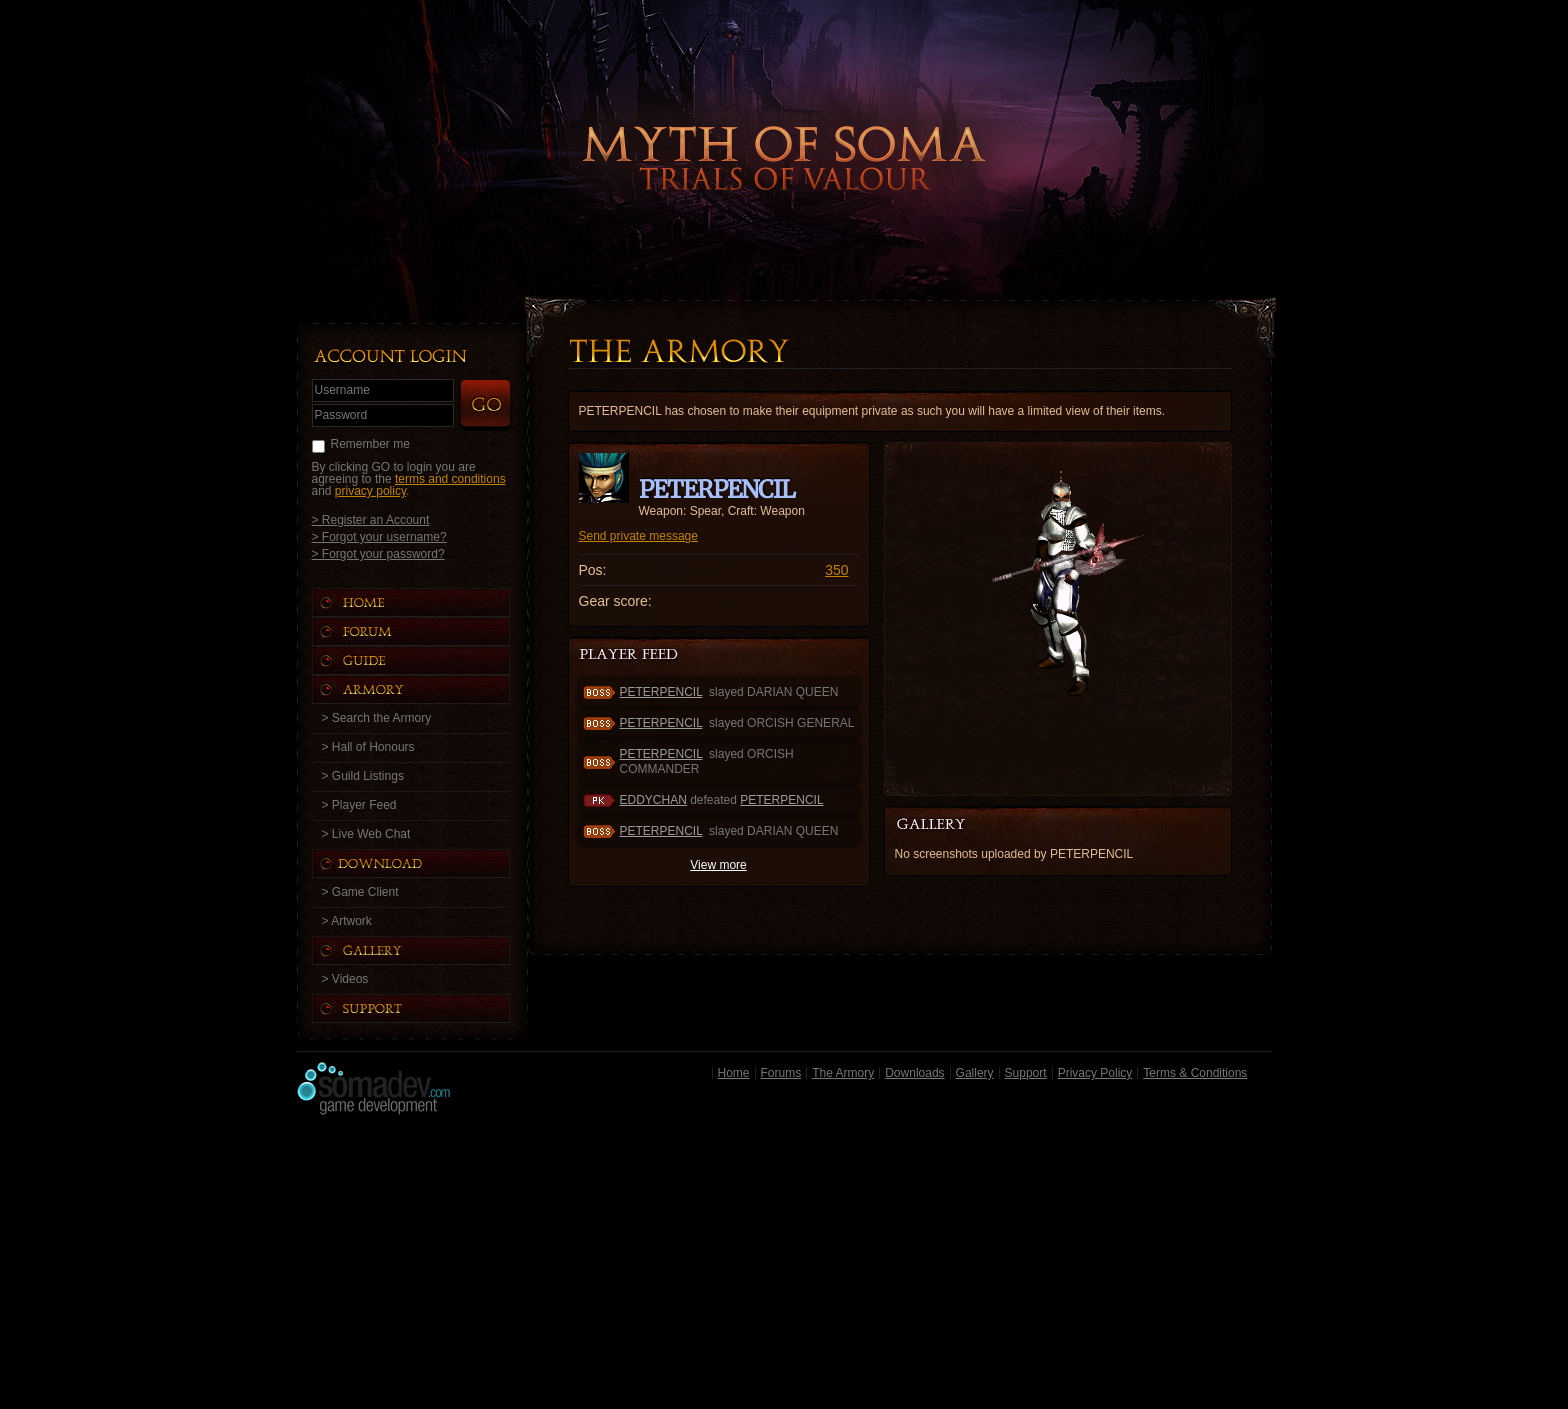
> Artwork (347, 921)
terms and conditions (450, 479)
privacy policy (370, 491)
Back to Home (784, 125)
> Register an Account (371, 519)
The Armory (843, 1073)
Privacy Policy (1095, 1073)
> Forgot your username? (379, 536)
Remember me (370, 444)
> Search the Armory (377, 718)
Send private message (638, 536)
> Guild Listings (363, 776)
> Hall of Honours (368, 747)
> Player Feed (359, 805)
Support (1026, 1073)
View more (718, 865)
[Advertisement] (784, 1267)
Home (734, 1073)
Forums (781, 1073)
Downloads (914, 1073)
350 (836, 570)
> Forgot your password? (378, 553)
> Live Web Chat (366, 834)
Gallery (975, 1073)
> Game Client (360, 892)
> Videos (345, 979)
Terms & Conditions (1195, 1073)
